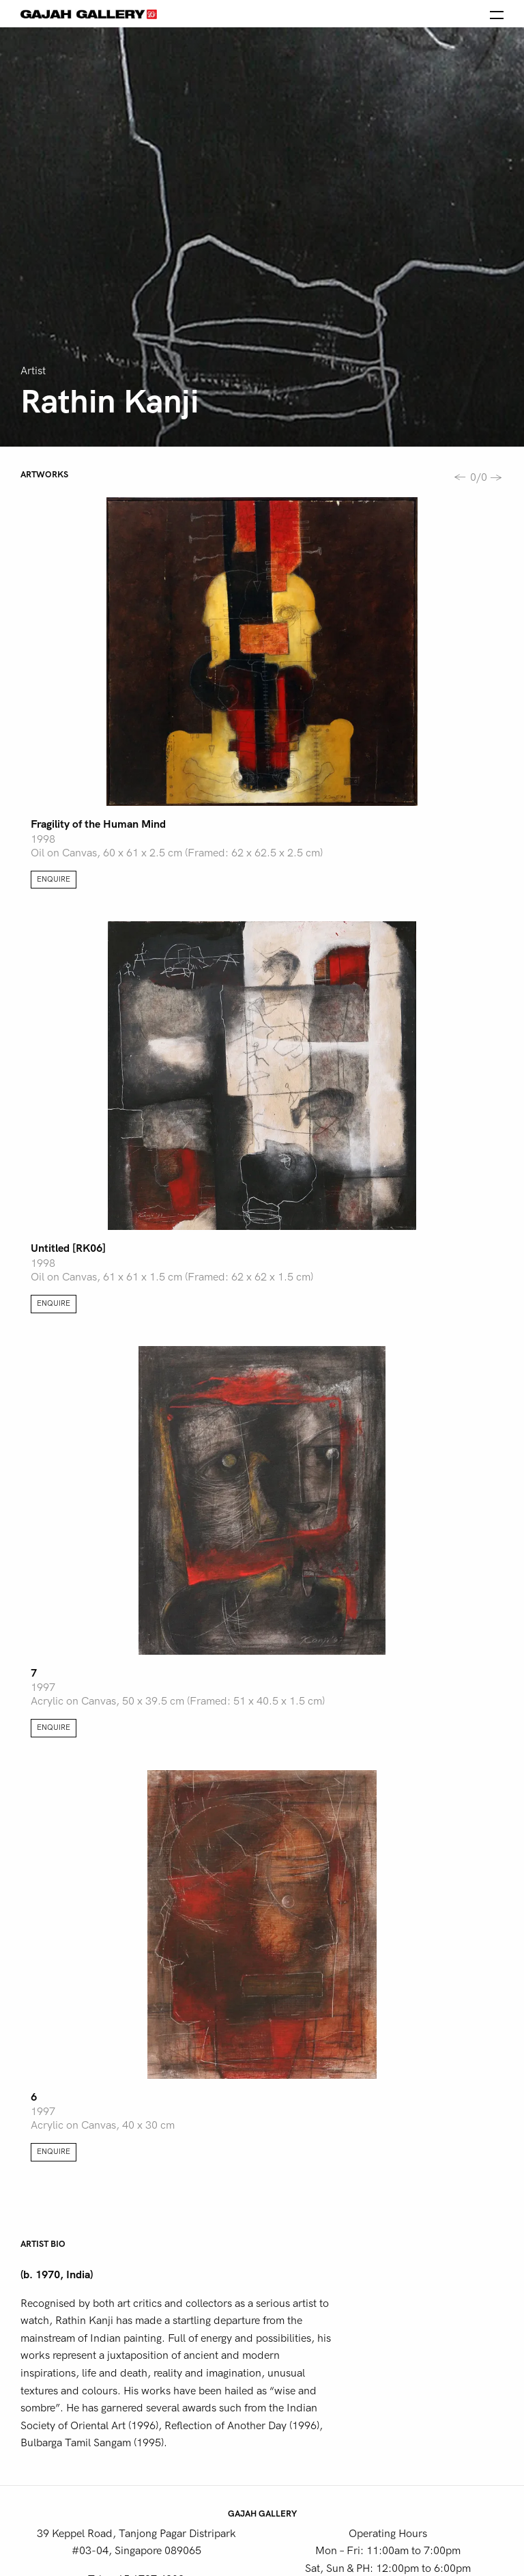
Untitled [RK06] (68, 1248)
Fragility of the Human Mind (98, 824)
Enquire (53, 879)
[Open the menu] (497, 13)
